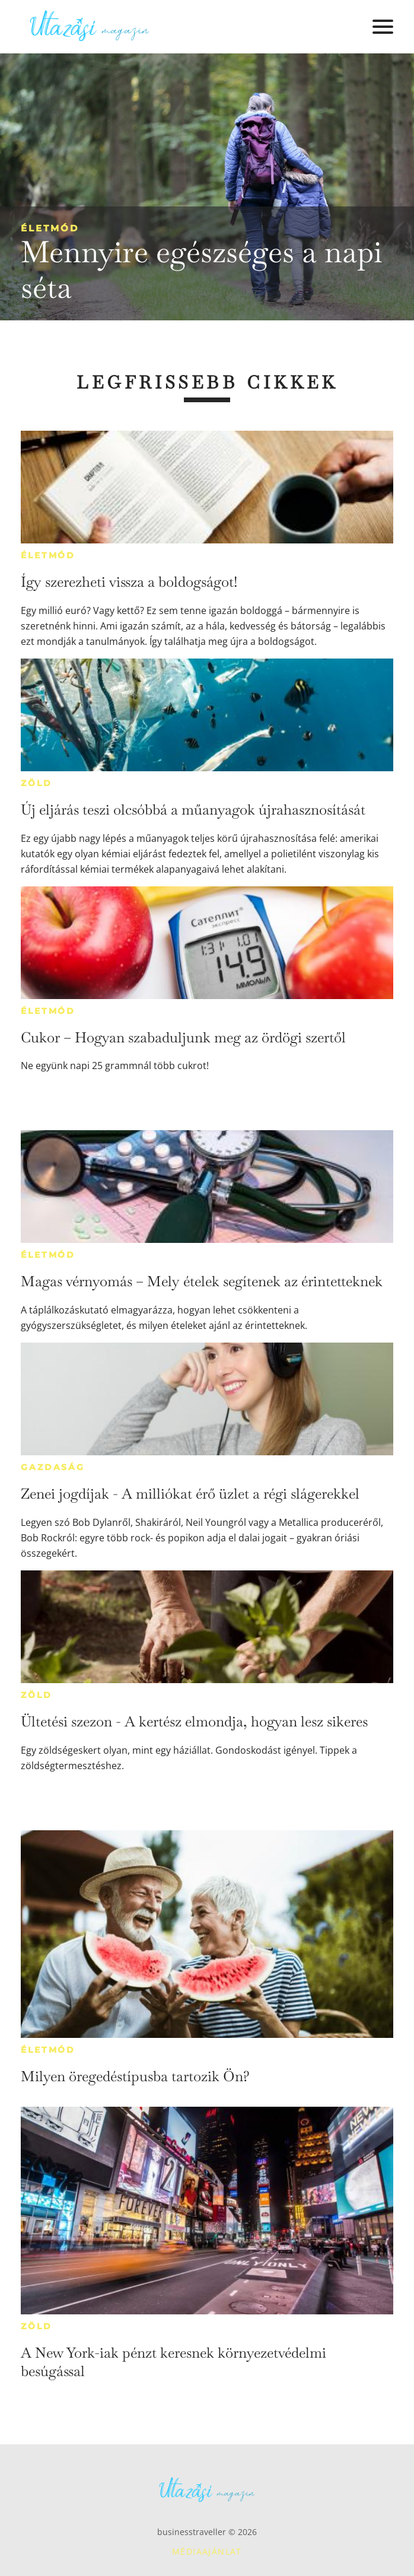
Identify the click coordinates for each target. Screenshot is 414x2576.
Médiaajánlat (207, 2551)
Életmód (50, 228)
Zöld (36, 783)
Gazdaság (52, 1467)
